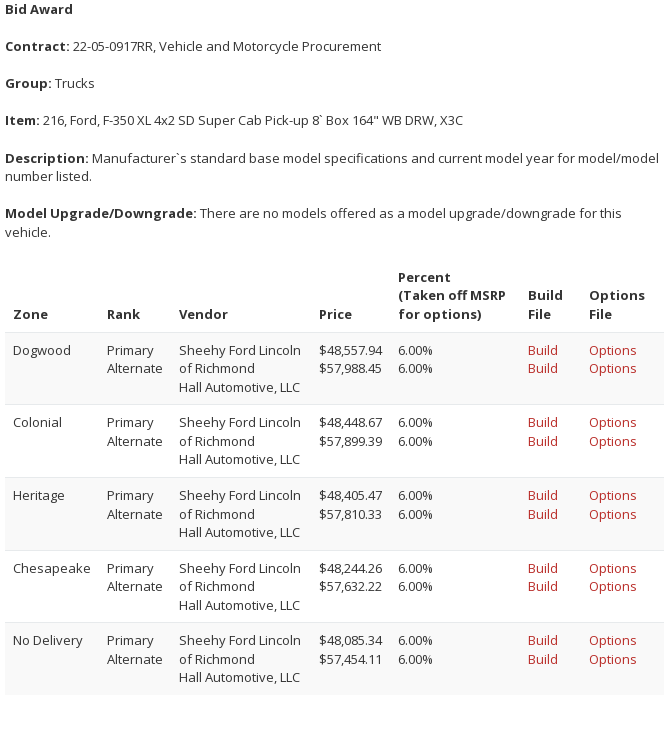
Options (613, 350)
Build (543, 350)
